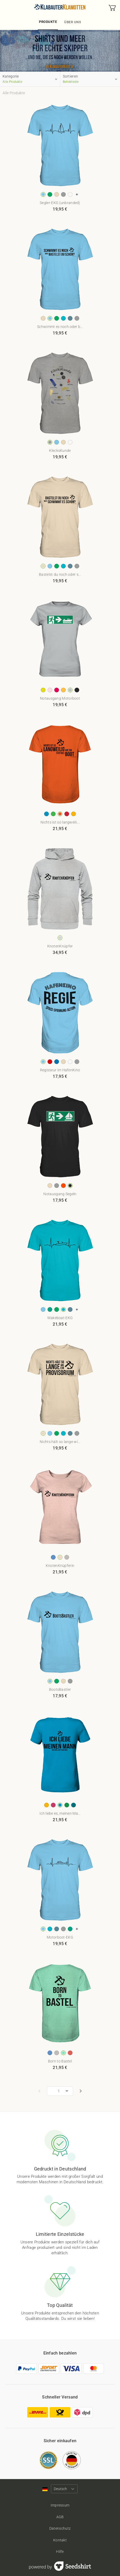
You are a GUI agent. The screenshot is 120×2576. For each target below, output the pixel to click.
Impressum (60, 2505)
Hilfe (60, 2551)
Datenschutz (60, 2528)
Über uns (72, 22)
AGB (60, 2517)
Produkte (48, 22)
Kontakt (60, 2540)
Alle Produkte (14, 93)
